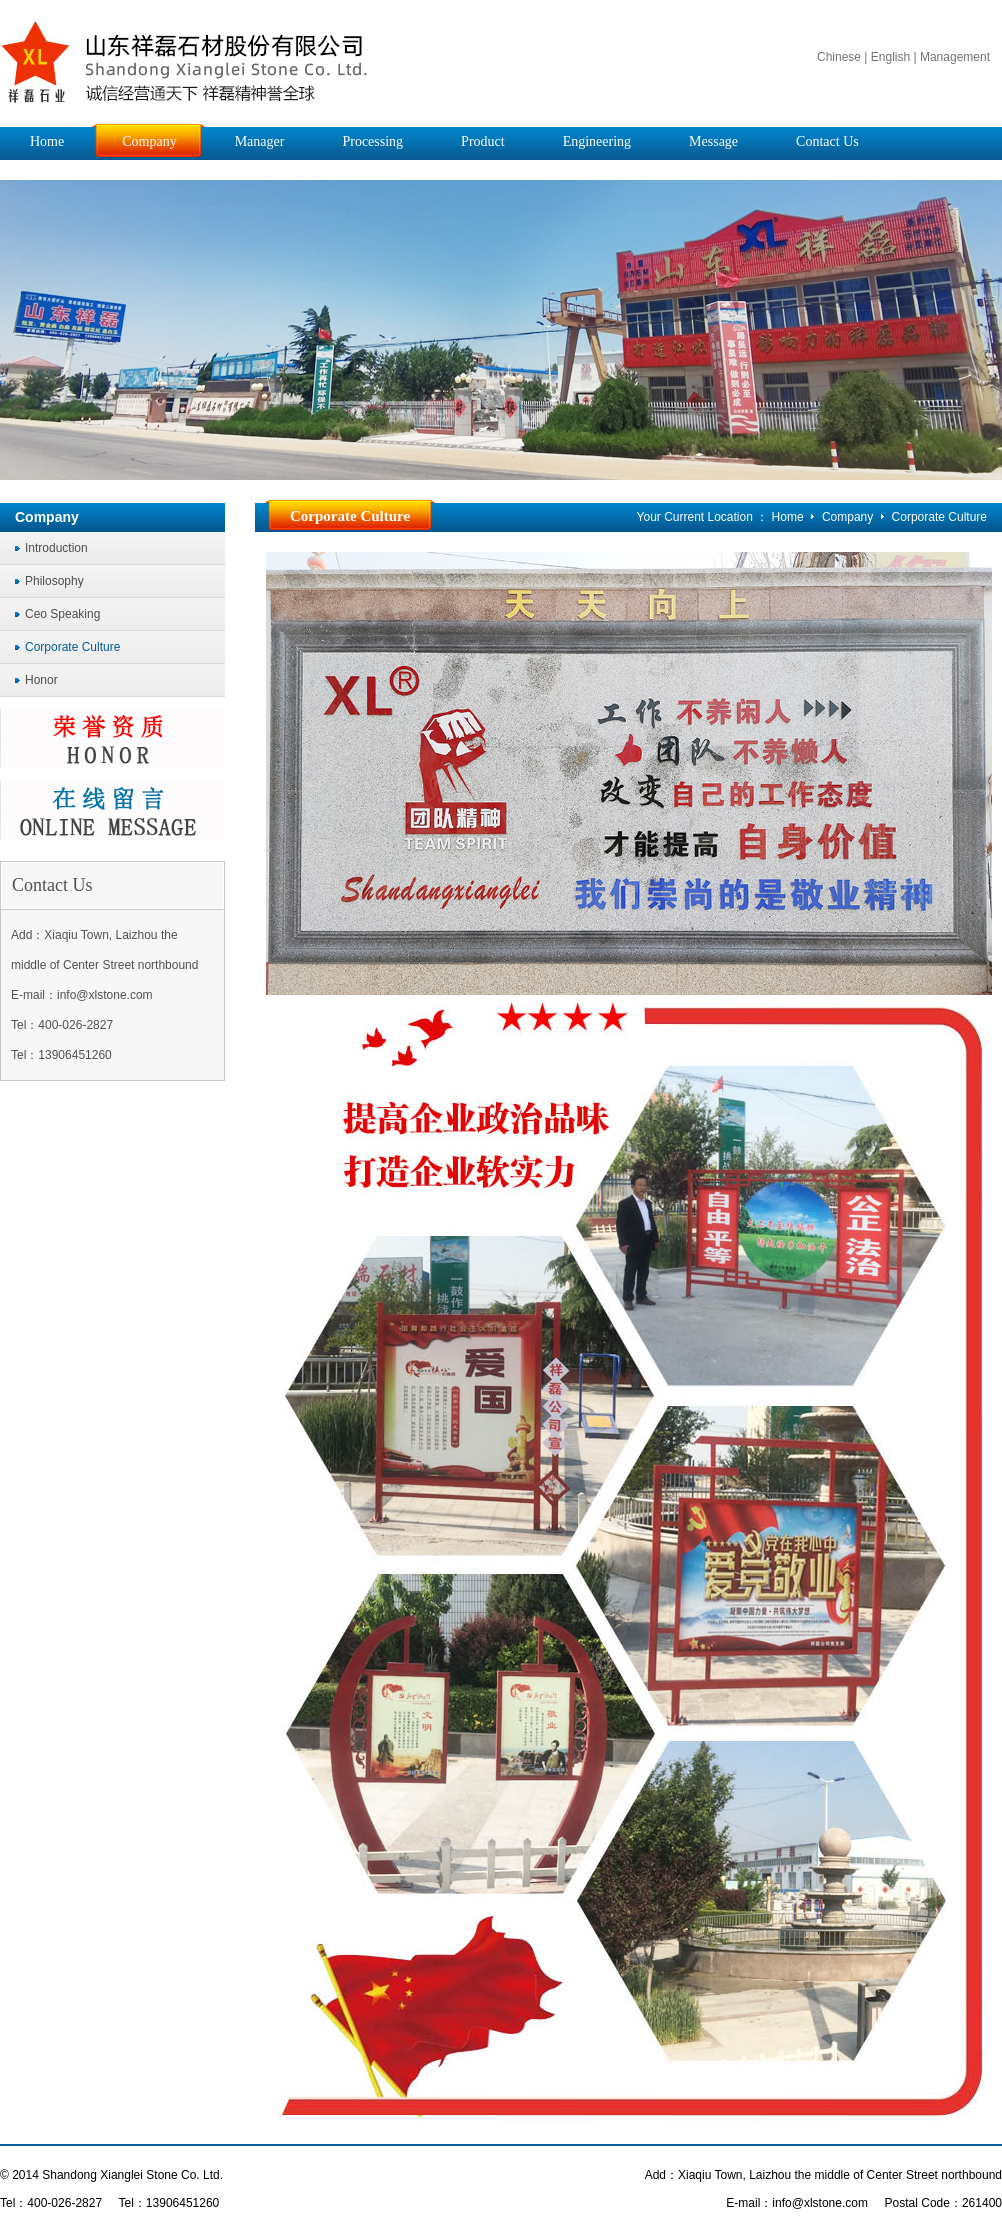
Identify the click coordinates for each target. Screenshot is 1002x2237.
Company (849, 517)
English (890, 57)
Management (955, 57)
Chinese (839, 57)
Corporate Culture (939, 517)
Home (788, 517)
